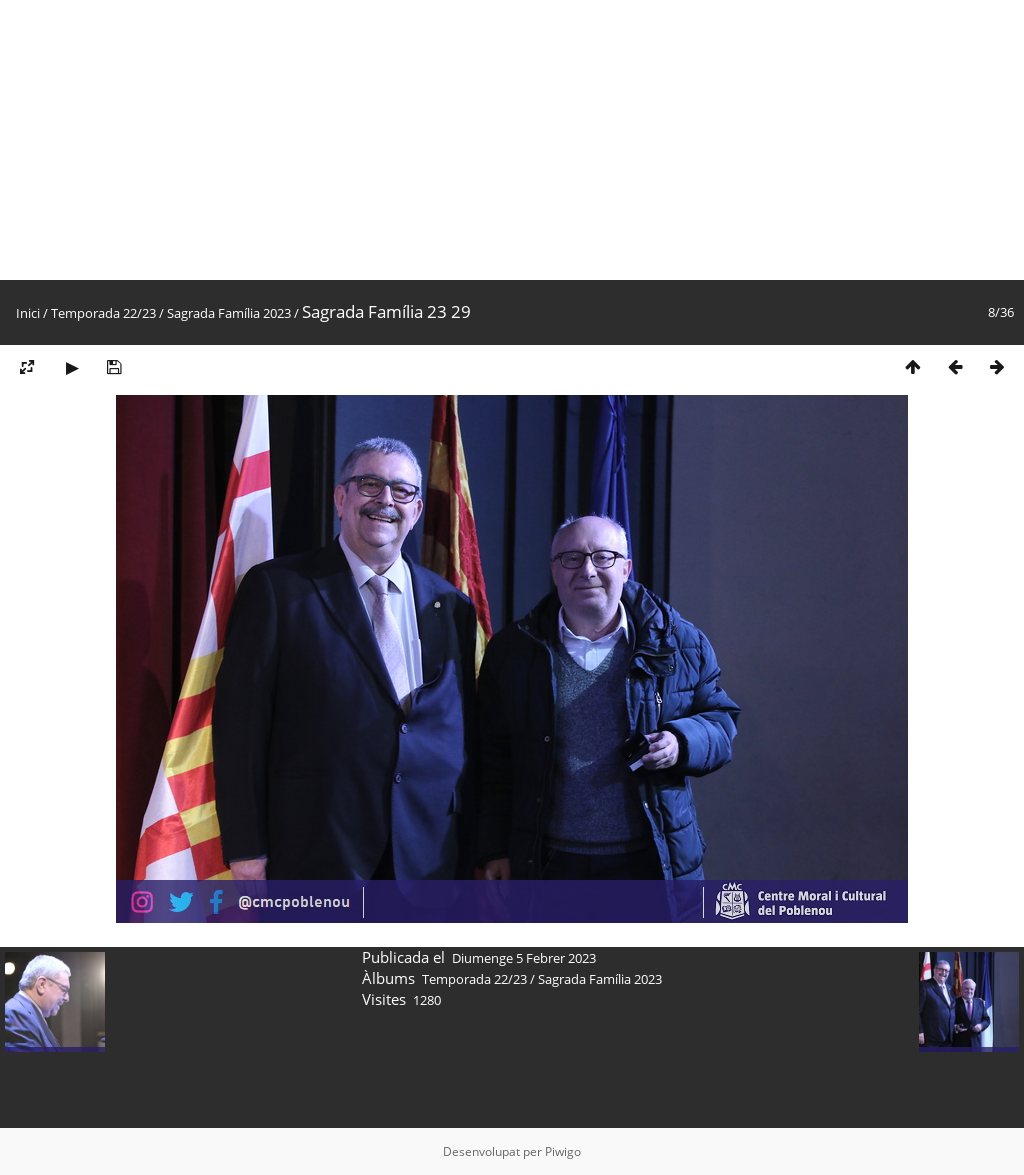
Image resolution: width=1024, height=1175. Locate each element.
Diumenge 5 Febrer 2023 (524, 958)
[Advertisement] (512, 140)
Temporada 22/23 (103, 313)
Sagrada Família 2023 (229, 313)
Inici (28, 313)
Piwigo (563, 1151)
